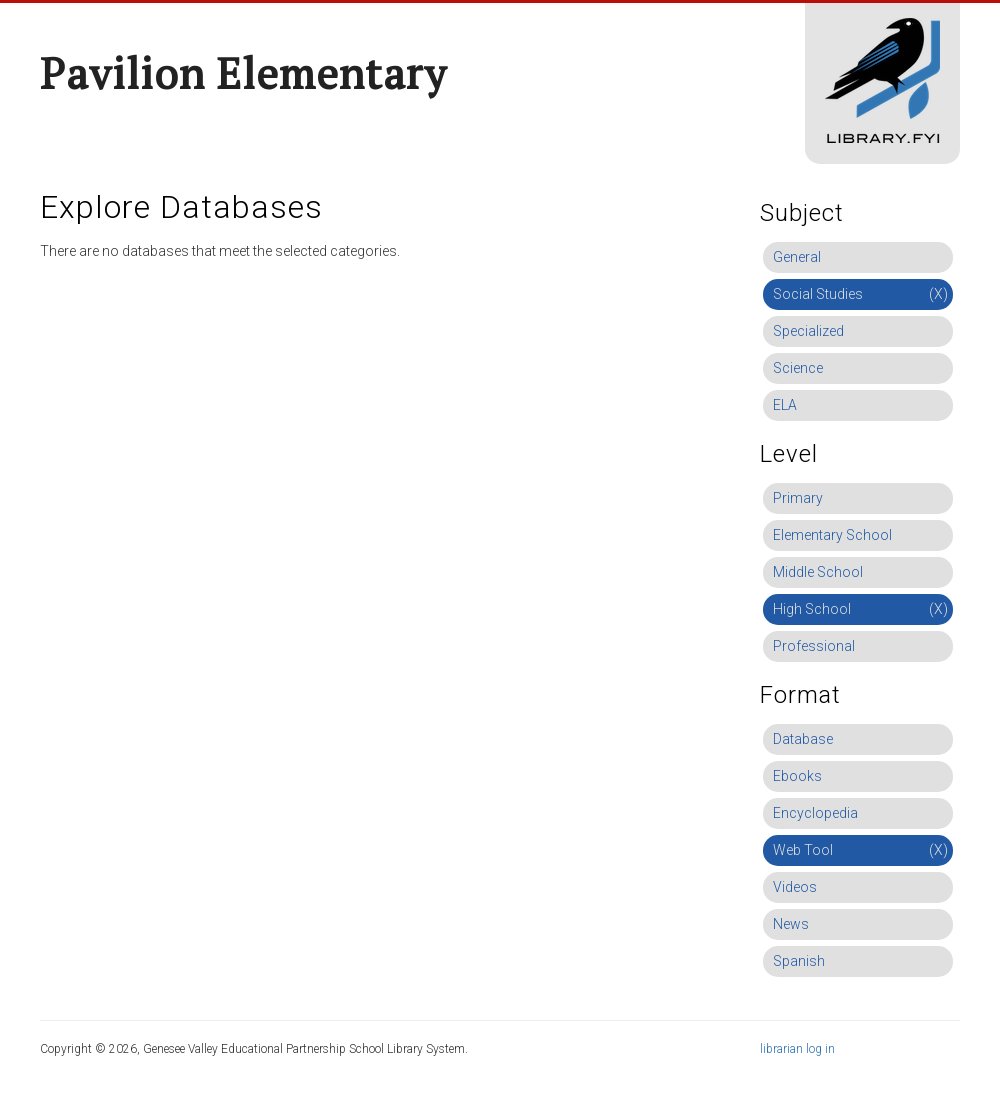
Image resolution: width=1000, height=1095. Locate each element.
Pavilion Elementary (243, 73)
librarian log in (797, 1049)
